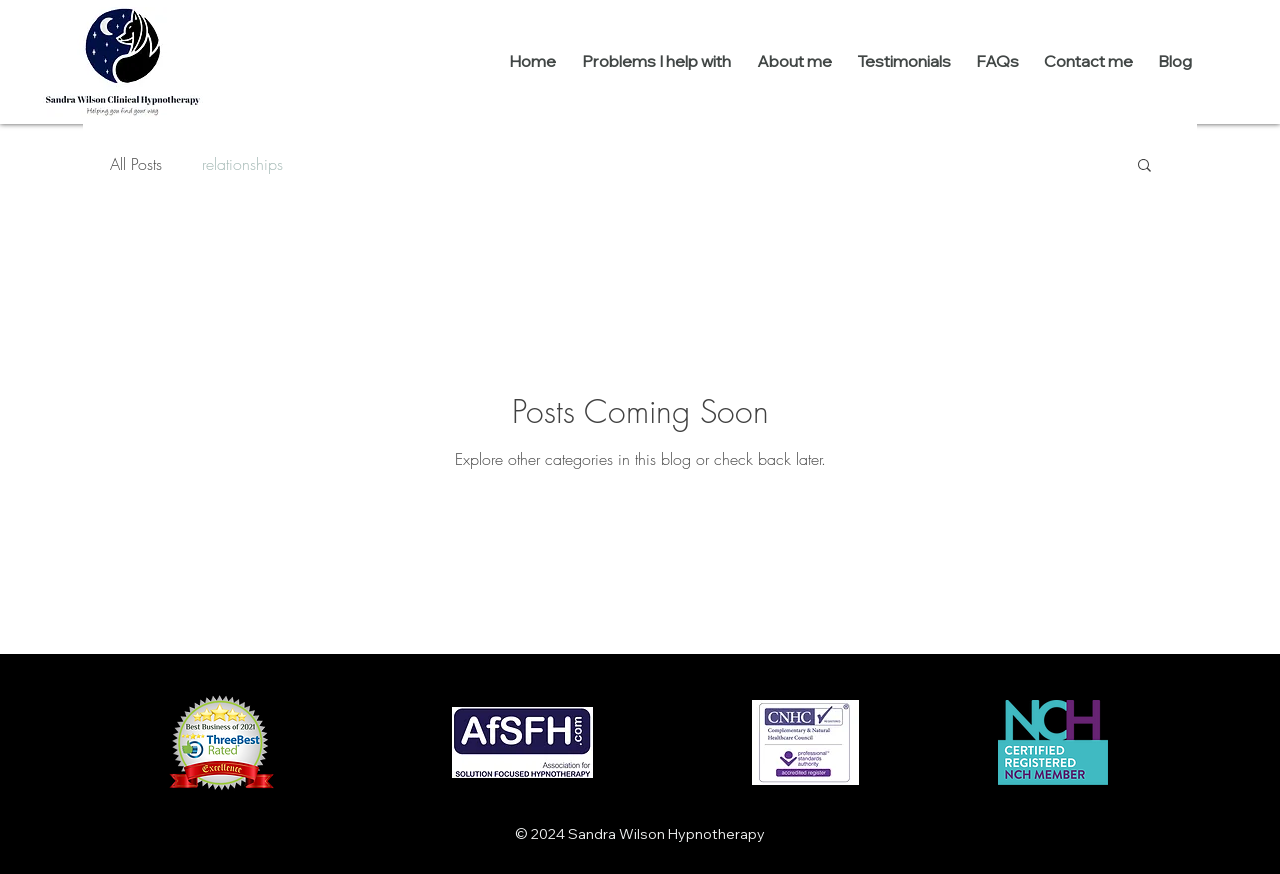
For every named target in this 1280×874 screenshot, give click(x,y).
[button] (1144, 166)
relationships (242, 164)
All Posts (136, 164)
